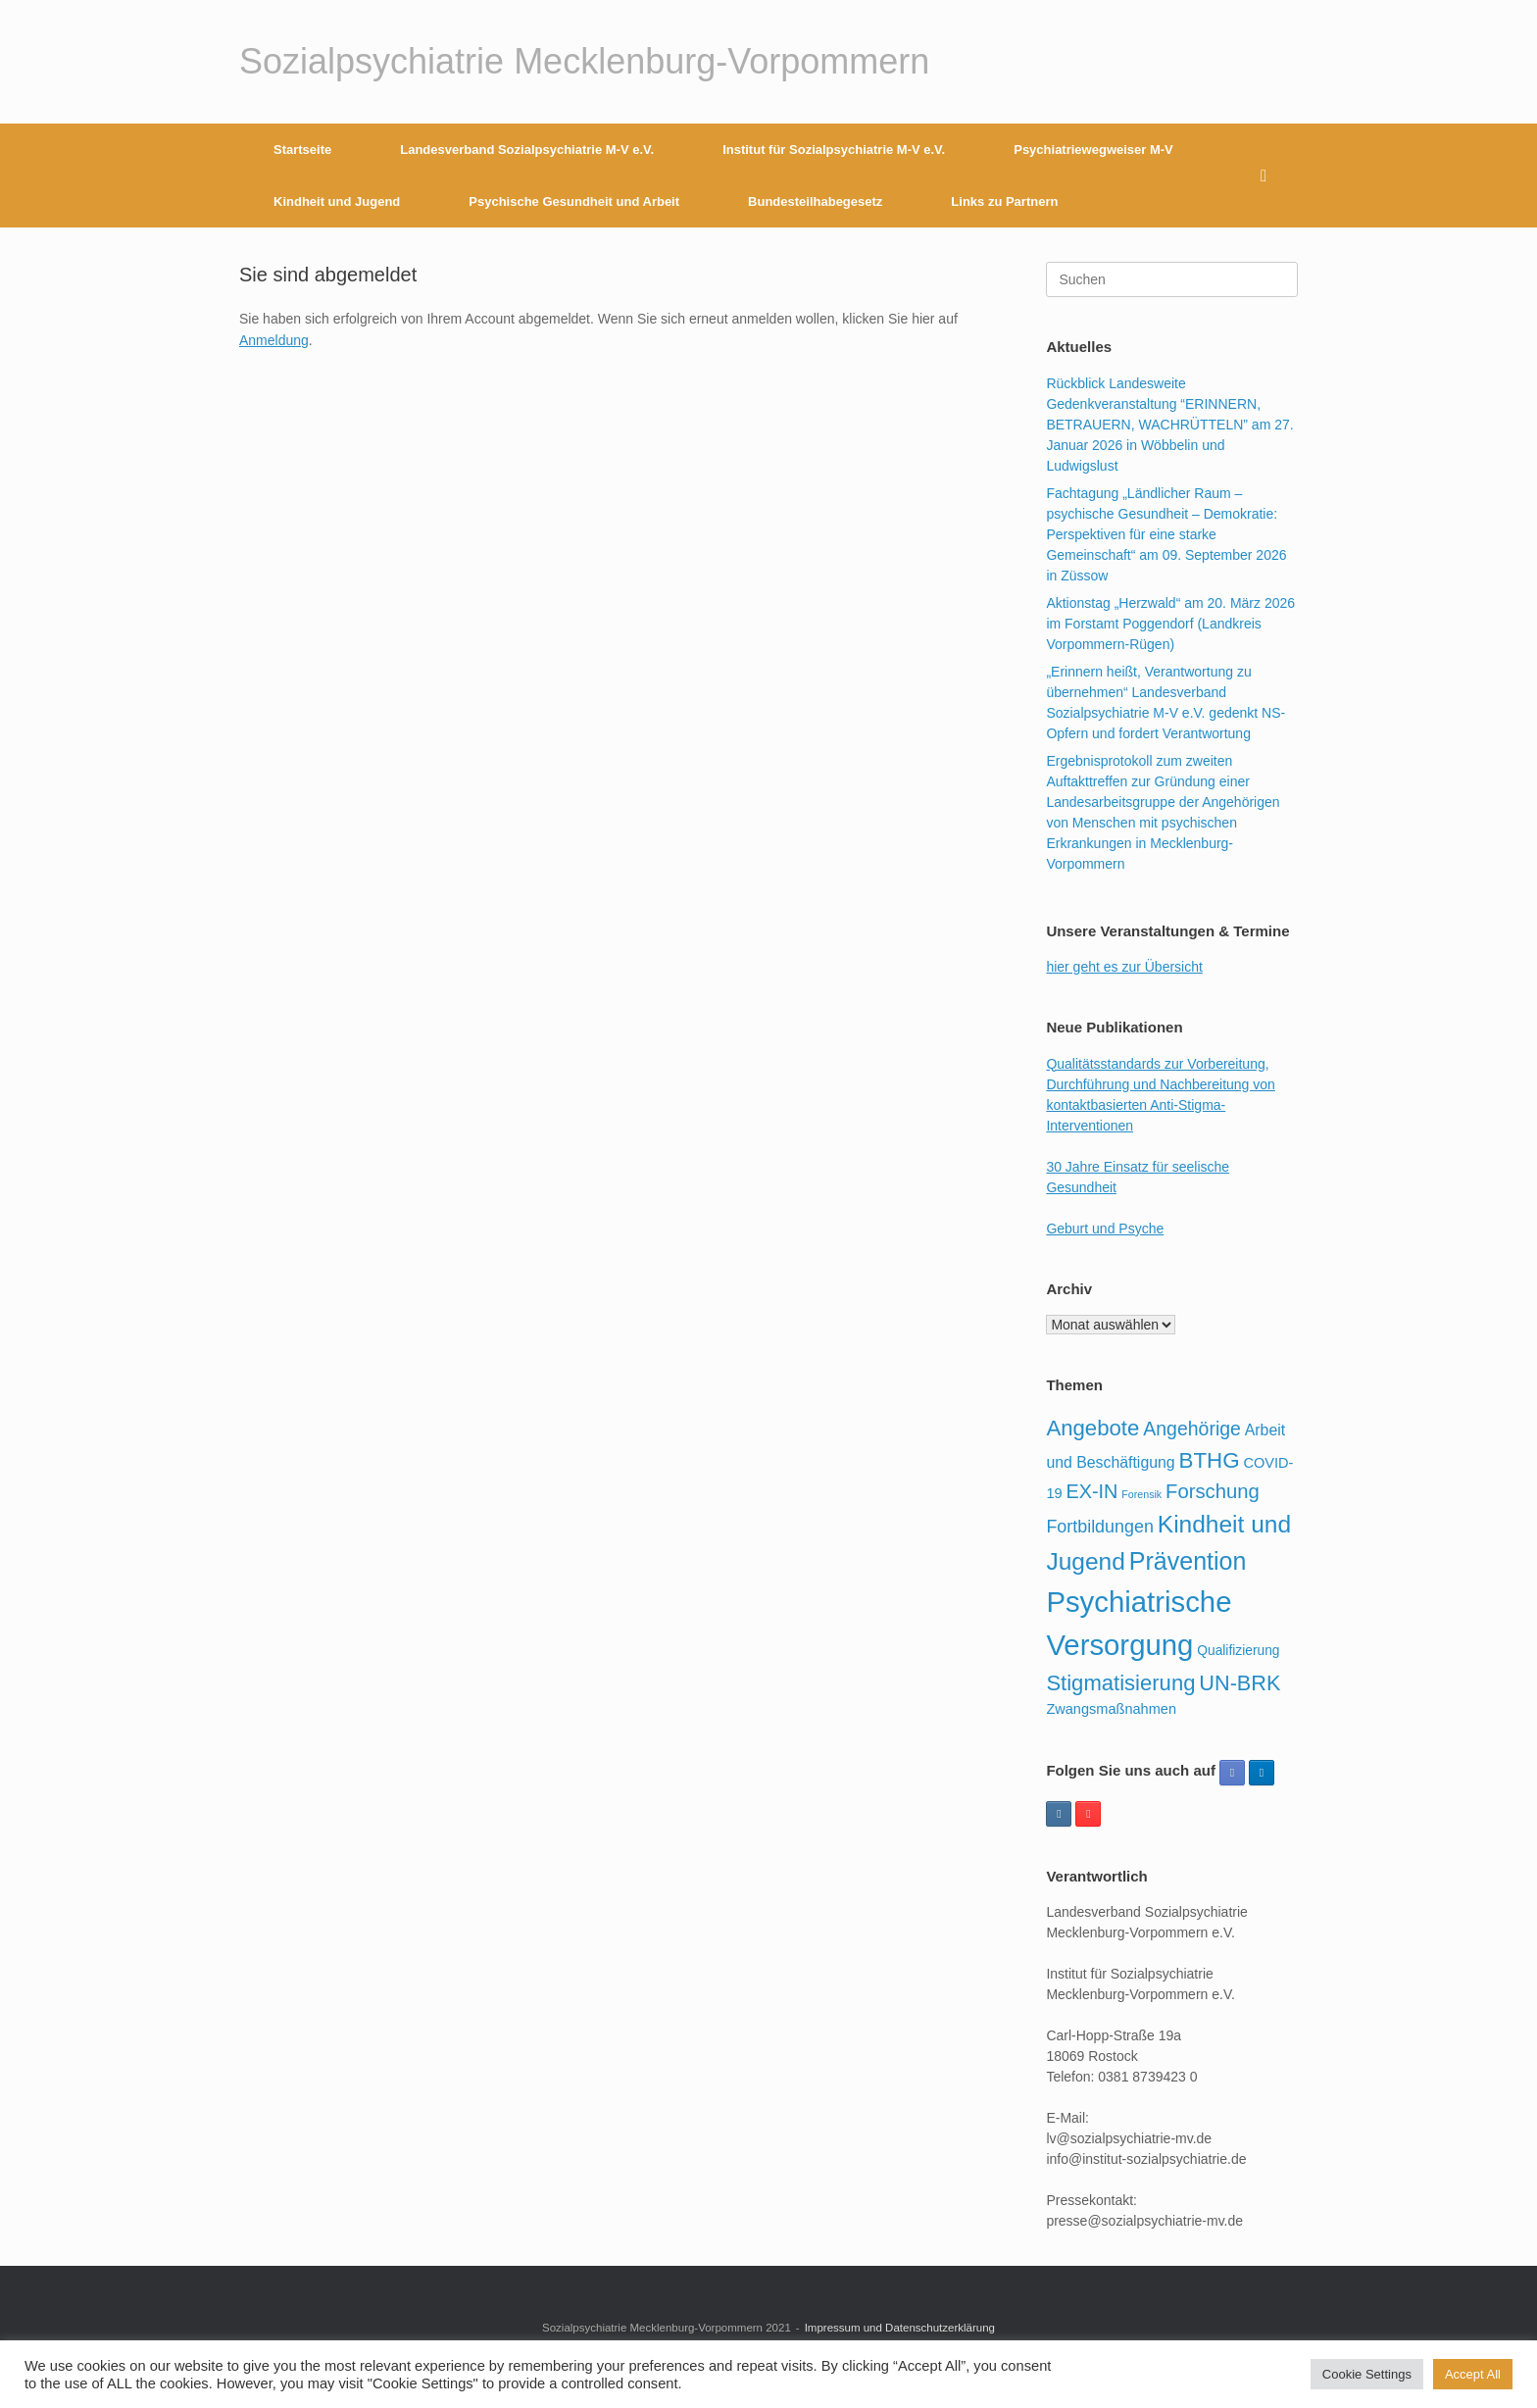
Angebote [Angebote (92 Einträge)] (1092, 1428)
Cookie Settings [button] (1367, 2374)
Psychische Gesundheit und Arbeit (574, 201)
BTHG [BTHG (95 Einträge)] (1209, 1460)
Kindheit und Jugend (336, 201)
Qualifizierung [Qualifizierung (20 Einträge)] (1238, 1650)
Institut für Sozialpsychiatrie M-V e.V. (833, 149)
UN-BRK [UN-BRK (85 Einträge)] (1239, 1683)
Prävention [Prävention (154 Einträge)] (1188, 1561)
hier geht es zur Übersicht (1124, 967)
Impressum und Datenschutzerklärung (900, 2327)
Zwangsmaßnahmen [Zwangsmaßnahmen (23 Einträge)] (1111, 1709)
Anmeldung (274, 340)
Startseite (302, 149)
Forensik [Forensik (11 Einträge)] (1141, 1494)
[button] (1269, 175)
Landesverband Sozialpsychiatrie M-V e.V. (527, 149)
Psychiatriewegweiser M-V (1093, 149)
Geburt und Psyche (1105, 1228)
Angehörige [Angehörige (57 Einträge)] (1192, 1428)
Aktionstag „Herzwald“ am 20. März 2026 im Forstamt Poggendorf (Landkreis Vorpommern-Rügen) (1170, 623)
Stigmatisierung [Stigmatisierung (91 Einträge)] (1120, 1683)
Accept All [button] (1473, 2374)
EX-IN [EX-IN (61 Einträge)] (1091, 1491)
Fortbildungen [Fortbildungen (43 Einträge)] (1100, 1526)
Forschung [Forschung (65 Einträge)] (1212, 1491)
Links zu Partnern (1004, 201)
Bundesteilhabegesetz (815, 201)
